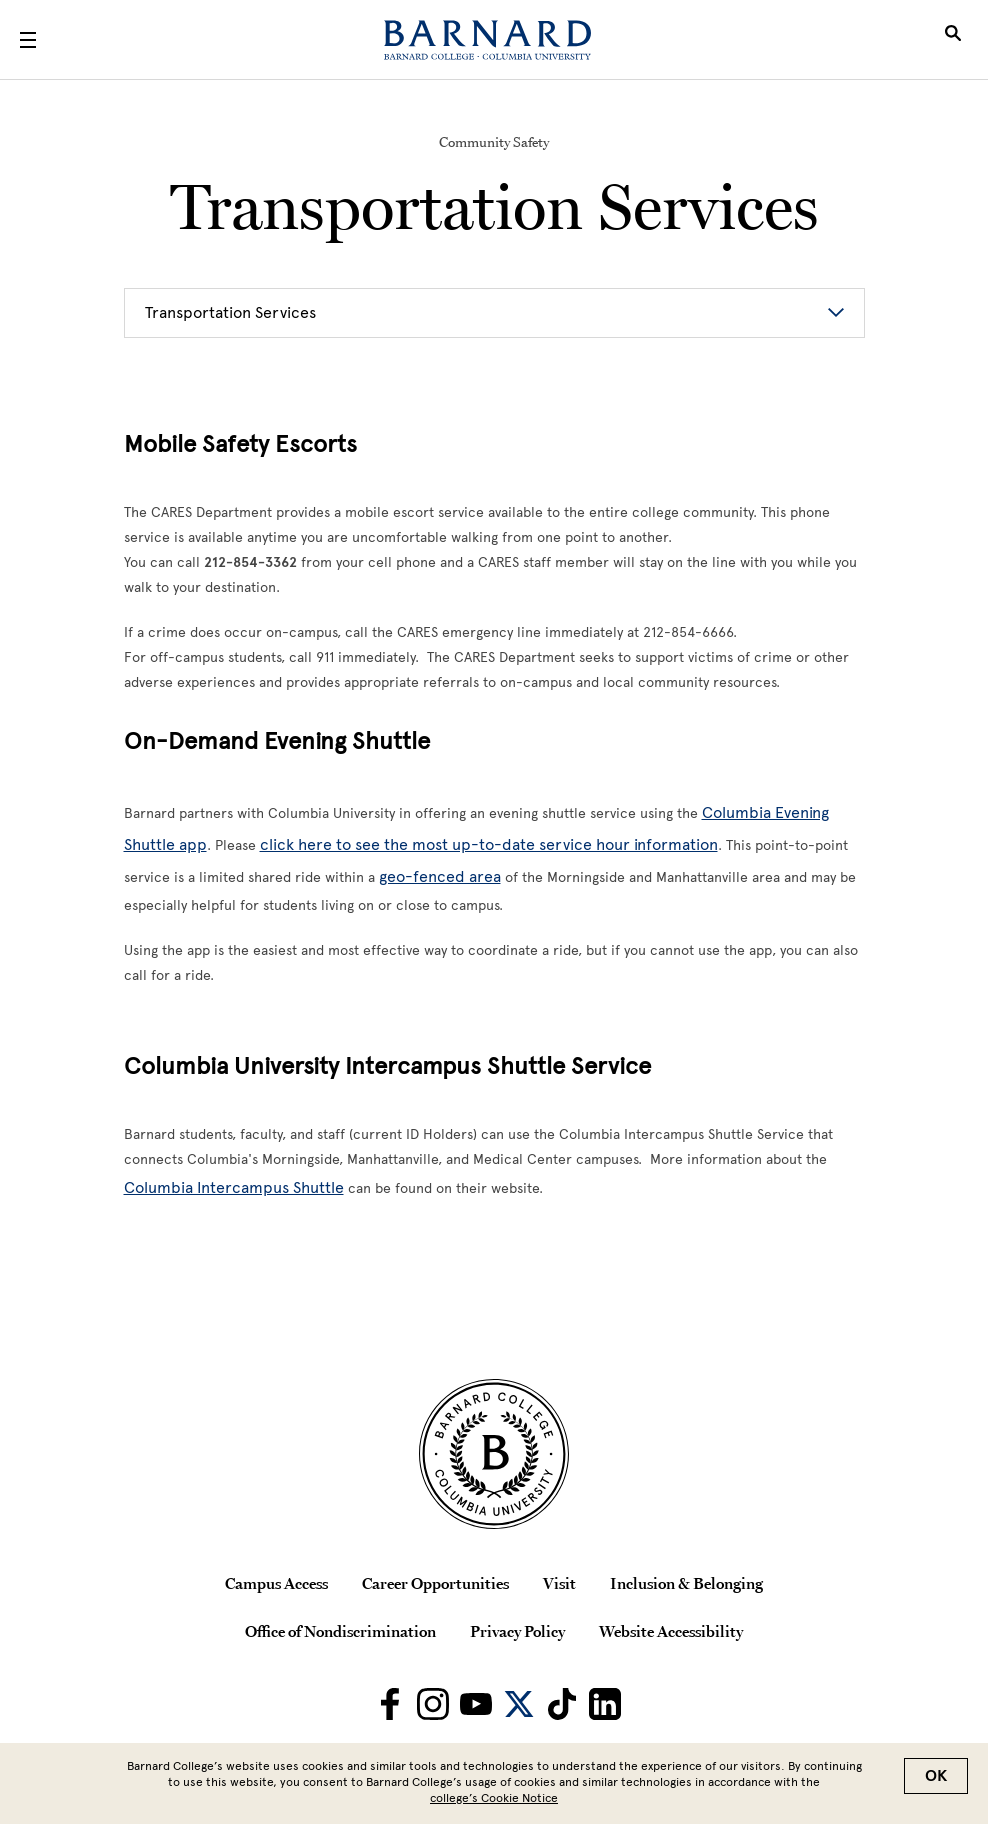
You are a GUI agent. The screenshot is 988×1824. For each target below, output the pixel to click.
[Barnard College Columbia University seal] (494, 1454)
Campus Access (276, 1583)
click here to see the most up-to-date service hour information (489, 844)
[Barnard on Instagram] (433, 1704)
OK (936, 1776)
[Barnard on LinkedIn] (605, 1704)
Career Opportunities (435, 1583)
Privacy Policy (517, 1631)
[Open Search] (953, 40)
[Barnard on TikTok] (562, 1704)
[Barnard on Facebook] (390, 1704)
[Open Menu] (28, 40)
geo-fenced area (440, 876)
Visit (559, 1583)
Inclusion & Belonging (686, 1583)
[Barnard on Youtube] (476, 1704)
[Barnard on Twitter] (519, 1704)
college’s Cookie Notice (494, 1798)
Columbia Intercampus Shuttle (234, 1187)
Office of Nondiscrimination (340, 1631)
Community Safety (494, 142)
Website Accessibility (671, 1631)
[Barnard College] (487, 40)
